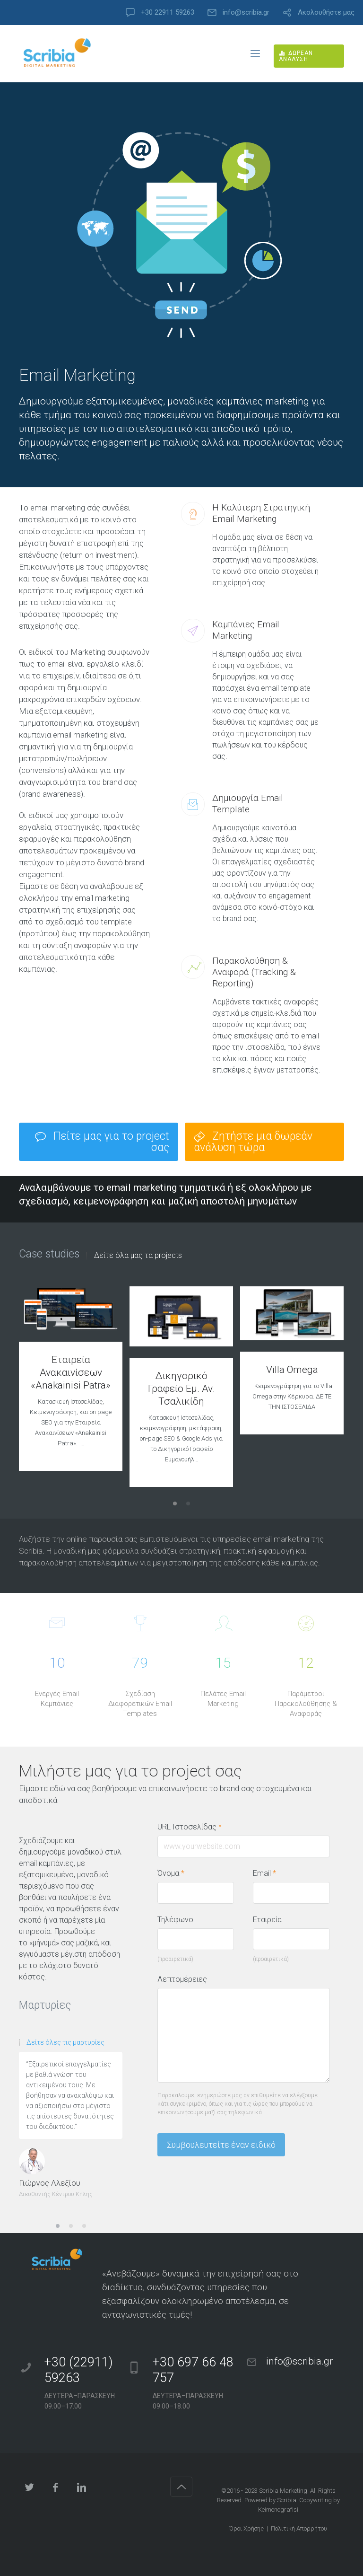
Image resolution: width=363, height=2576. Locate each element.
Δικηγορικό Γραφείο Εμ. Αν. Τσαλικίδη (181, 1388)
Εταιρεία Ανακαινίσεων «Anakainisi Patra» (71, 1372)
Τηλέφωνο (175, 1919)
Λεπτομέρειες (182, 1979)
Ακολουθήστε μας (326, 13)
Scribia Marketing (283, 2490)
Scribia (286, 2500)
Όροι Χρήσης (246, 2528)
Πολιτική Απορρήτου (299, 2528)
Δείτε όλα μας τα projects (138, 1255)
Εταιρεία (267, 1919)
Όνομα (170, 1873)
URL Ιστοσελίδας (194, 1827)
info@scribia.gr (246, 13)
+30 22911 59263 (167, 13)
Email (264, 1873)
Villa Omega (292, 1369)
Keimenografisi (278, 2509)
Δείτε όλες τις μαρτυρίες (65, 2042)
